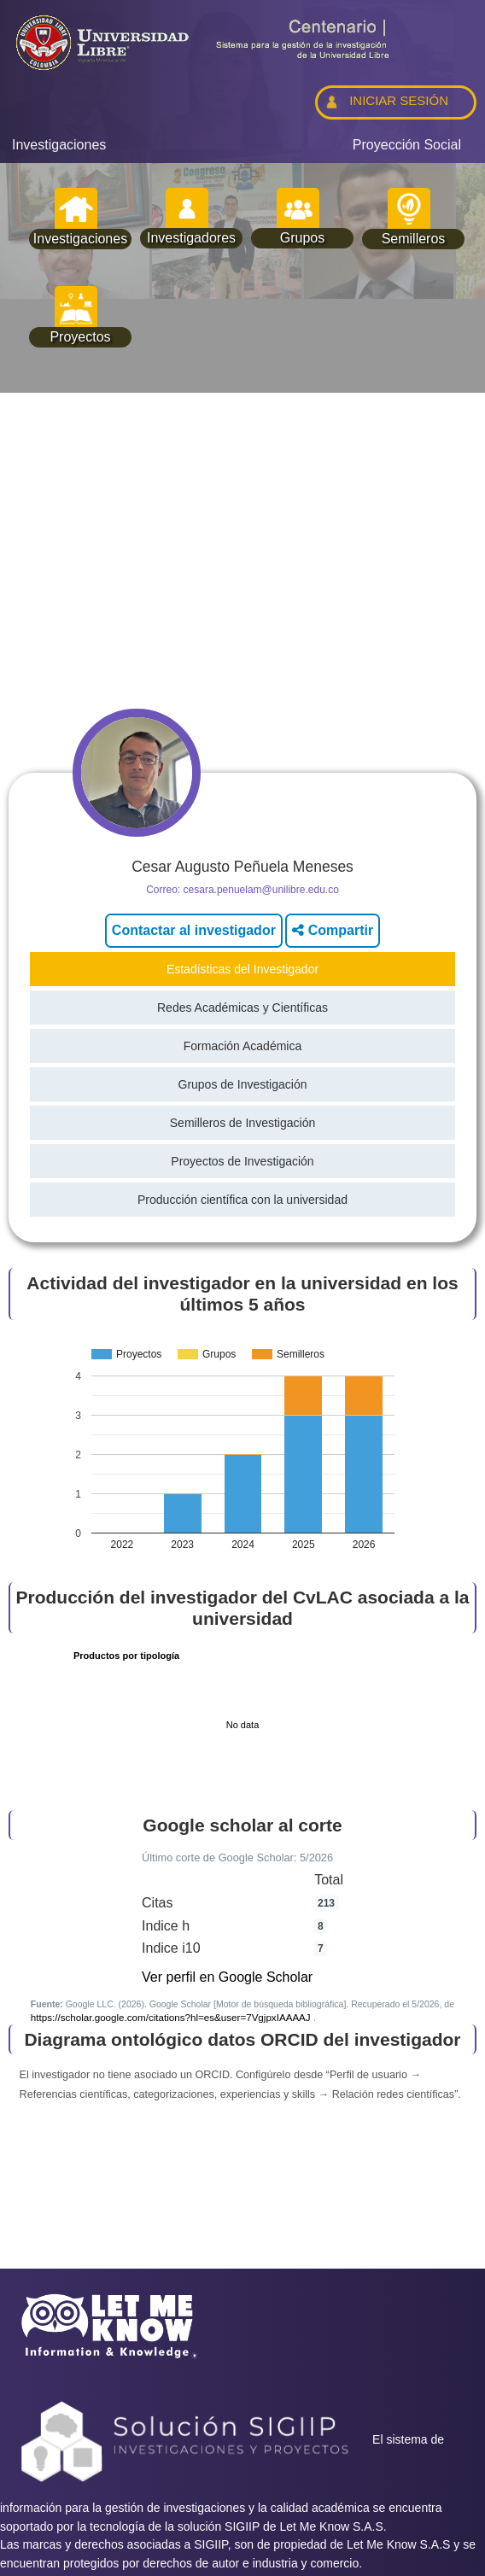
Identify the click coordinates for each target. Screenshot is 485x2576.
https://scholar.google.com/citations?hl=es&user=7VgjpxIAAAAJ (172, 2017)
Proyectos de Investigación (242, 1161)
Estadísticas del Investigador (242, 969)
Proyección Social (407, 144)
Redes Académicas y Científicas (242, 1007)
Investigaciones (59, 144)
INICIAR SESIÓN (384, 102)
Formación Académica (243, 1046)
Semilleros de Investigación (242, 1123)
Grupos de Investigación (242, 1084)
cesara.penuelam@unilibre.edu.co (261, 890)
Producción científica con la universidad (242, 1199)
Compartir (332, 930)
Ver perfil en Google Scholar (227, 1977)
